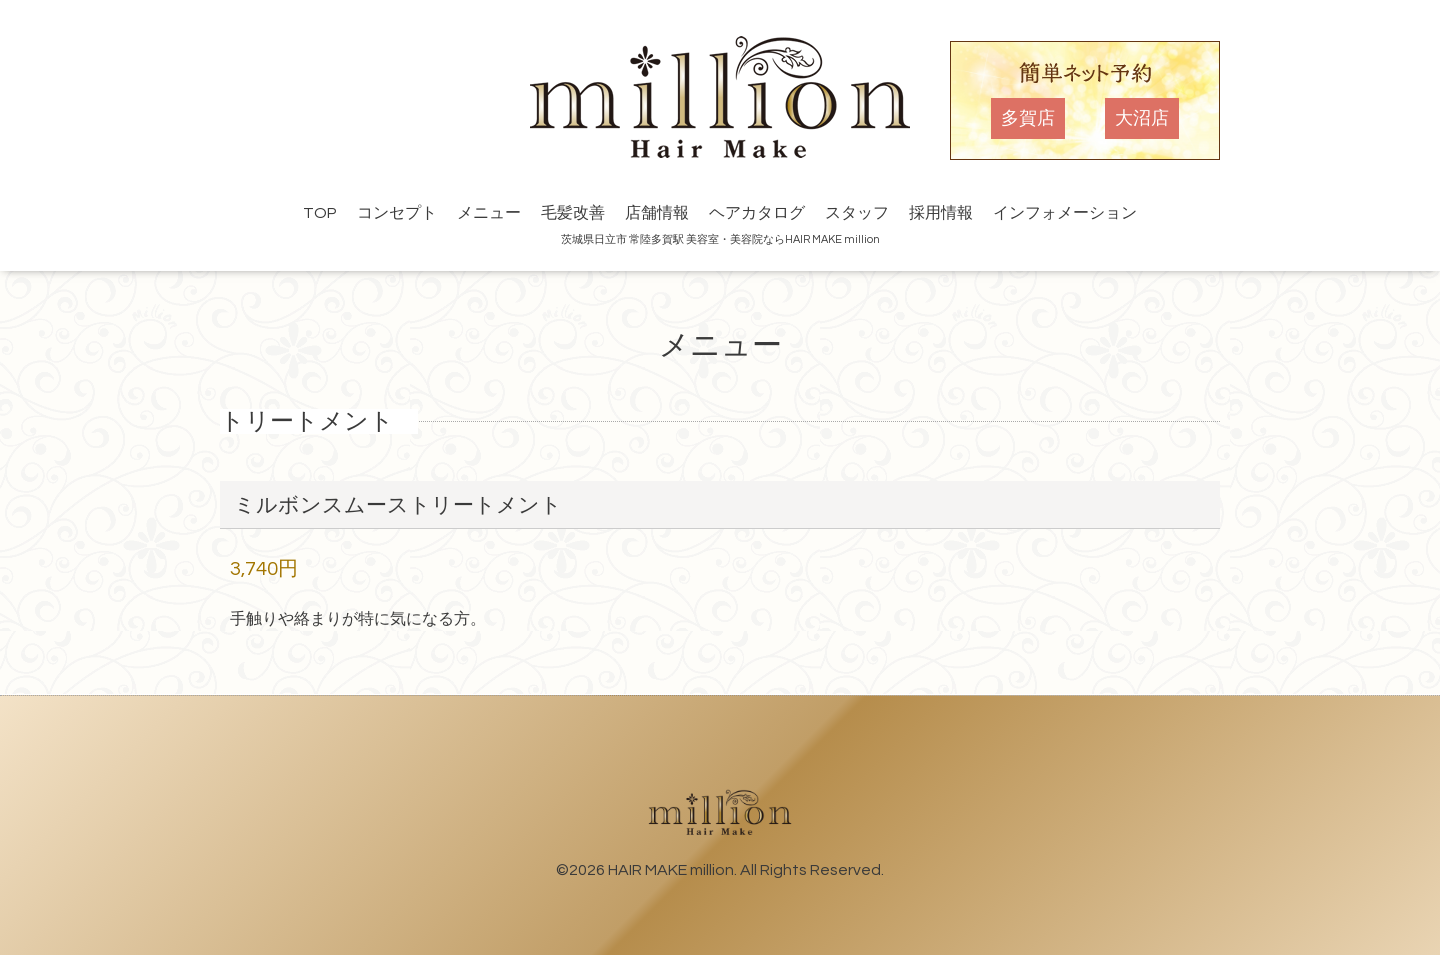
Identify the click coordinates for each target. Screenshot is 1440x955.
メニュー (489, 213)
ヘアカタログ (757, 213)
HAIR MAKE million (671, 870)
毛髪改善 (573, 213)
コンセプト (397, 213)
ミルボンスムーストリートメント (398, 505)
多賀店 (1028, 118)
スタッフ (857, 213)
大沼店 (1142, 118)
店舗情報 (657, 213)
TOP (320, 213)
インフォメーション (1065, 213)
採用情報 (941, 213)
